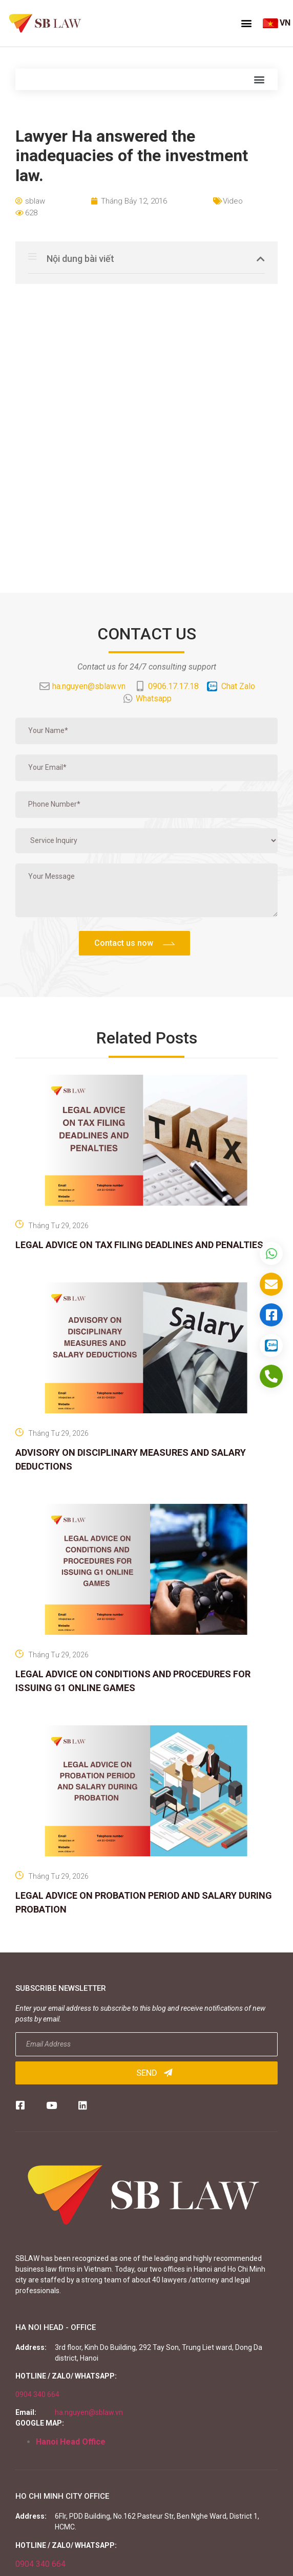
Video (233, 201)
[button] (246, 23)
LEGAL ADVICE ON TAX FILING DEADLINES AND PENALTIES (139, 1244)
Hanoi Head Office (71, 2442)
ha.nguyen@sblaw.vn (89, 2412)
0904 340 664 (37, 2394)
